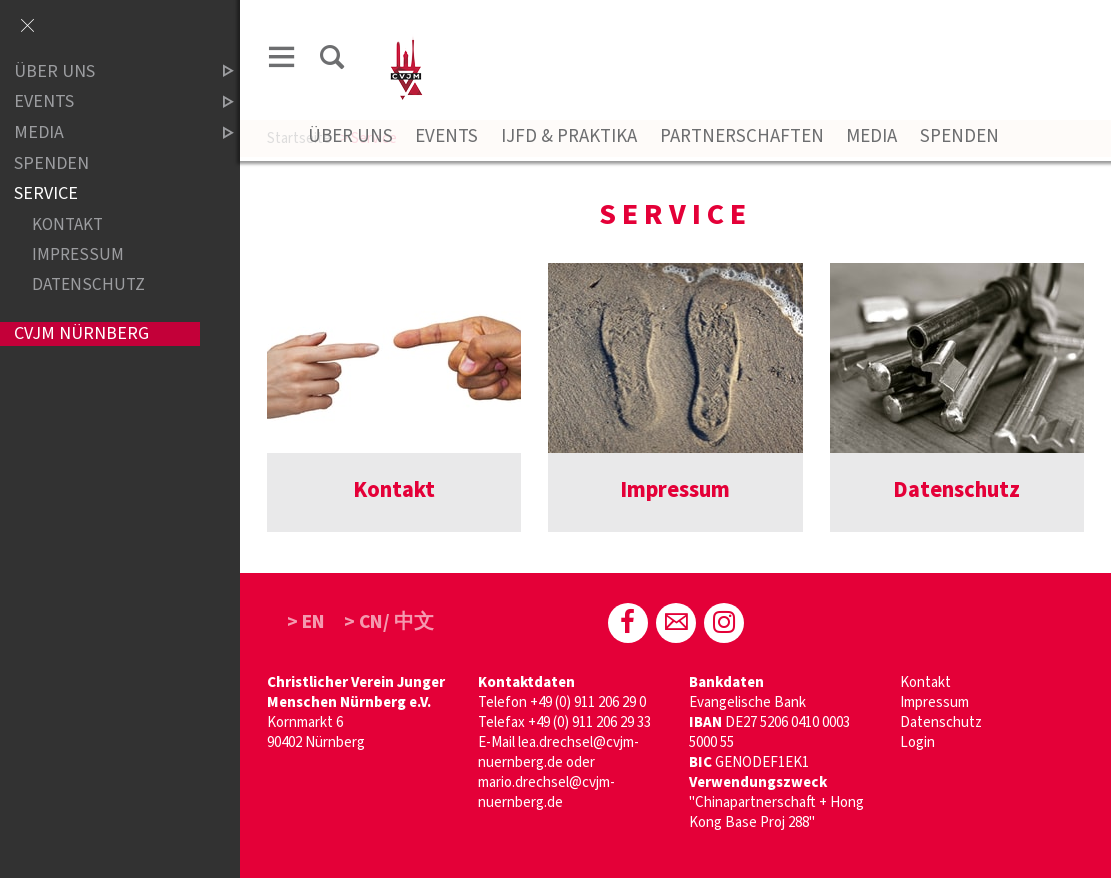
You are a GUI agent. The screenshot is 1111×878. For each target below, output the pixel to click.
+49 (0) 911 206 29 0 (588, 702)
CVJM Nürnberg (81, 333)
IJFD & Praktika (569, 136)
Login (917, 742)
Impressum (934, 702)
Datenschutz (941, 722)
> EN (306, 622)
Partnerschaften (742, 136)
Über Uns (350, 136)
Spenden (959, 136)
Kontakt (925, 682)
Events (446, 136)
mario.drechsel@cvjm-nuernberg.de (546, 792)
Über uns (107, 71)
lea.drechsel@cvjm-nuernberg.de (558, 752)
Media (871, 136)
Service (46, 193)
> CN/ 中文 (389, 622)
